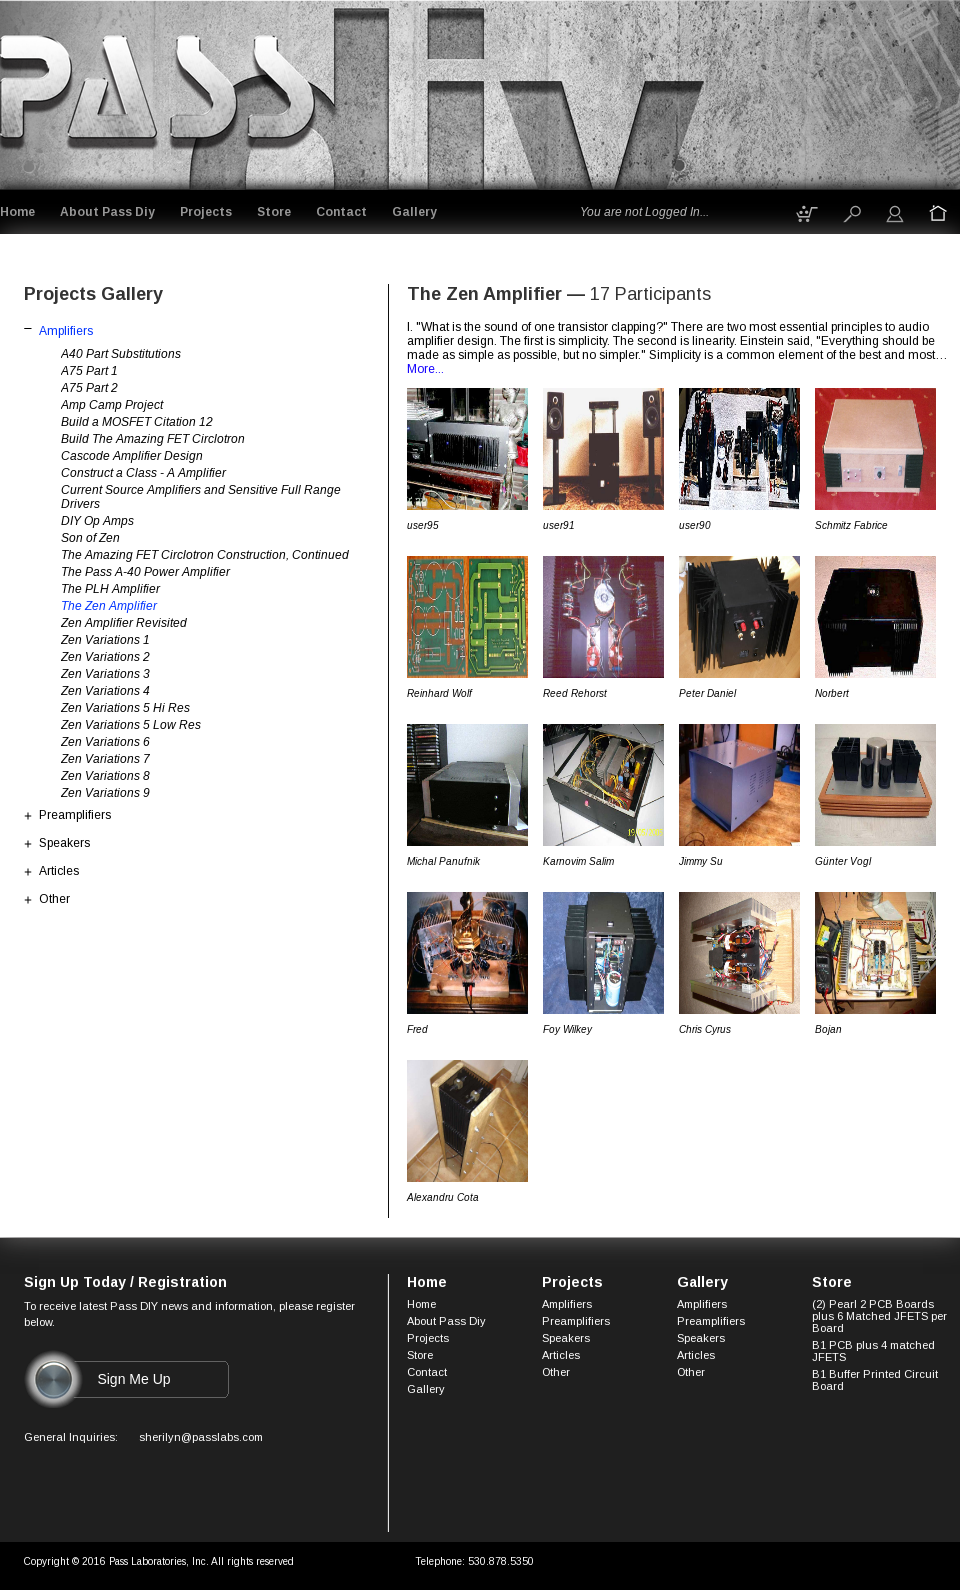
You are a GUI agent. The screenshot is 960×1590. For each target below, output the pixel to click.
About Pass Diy (107, 212)
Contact (341, 212)
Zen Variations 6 (105, 742)
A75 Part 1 (89, 371)
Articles (59, 871)
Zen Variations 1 (105, 640)
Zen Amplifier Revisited (124, 623)
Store (274, 212)
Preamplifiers (75, 815)
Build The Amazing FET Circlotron (153, 439)
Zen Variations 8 (105, 776)
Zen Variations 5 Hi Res (125, 708)
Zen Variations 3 (105, 674)
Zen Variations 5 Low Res (131, 725)
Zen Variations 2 (105, 657)
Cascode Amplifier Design (132, 456)
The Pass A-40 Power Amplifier (145, 572)
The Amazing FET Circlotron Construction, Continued (205, 555)
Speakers (64, 843)
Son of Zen (90, 538)
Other (54, 899)
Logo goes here (159, 91)
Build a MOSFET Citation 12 (137, 422)
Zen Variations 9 (105, 793)
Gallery (414, 212)
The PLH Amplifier (110, 589)
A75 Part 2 (89, 388)
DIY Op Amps (97, 521)
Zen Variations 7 (105, 759)
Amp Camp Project (112, 405)
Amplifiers (66, 331)
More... (425, 369)
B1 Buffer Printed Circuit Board (875, 1380)
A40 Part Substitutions (121, 354)
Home (17, 212)
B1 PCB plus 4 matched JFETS (873, 1351)
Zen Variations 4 (105, 691)
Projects (206, 212)
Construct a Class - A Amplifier (143, 473)
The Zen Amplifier (109, 606)
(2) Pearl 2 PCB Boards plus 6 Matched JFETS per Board (879, 1316)
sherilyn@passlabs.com (201, 1437)
